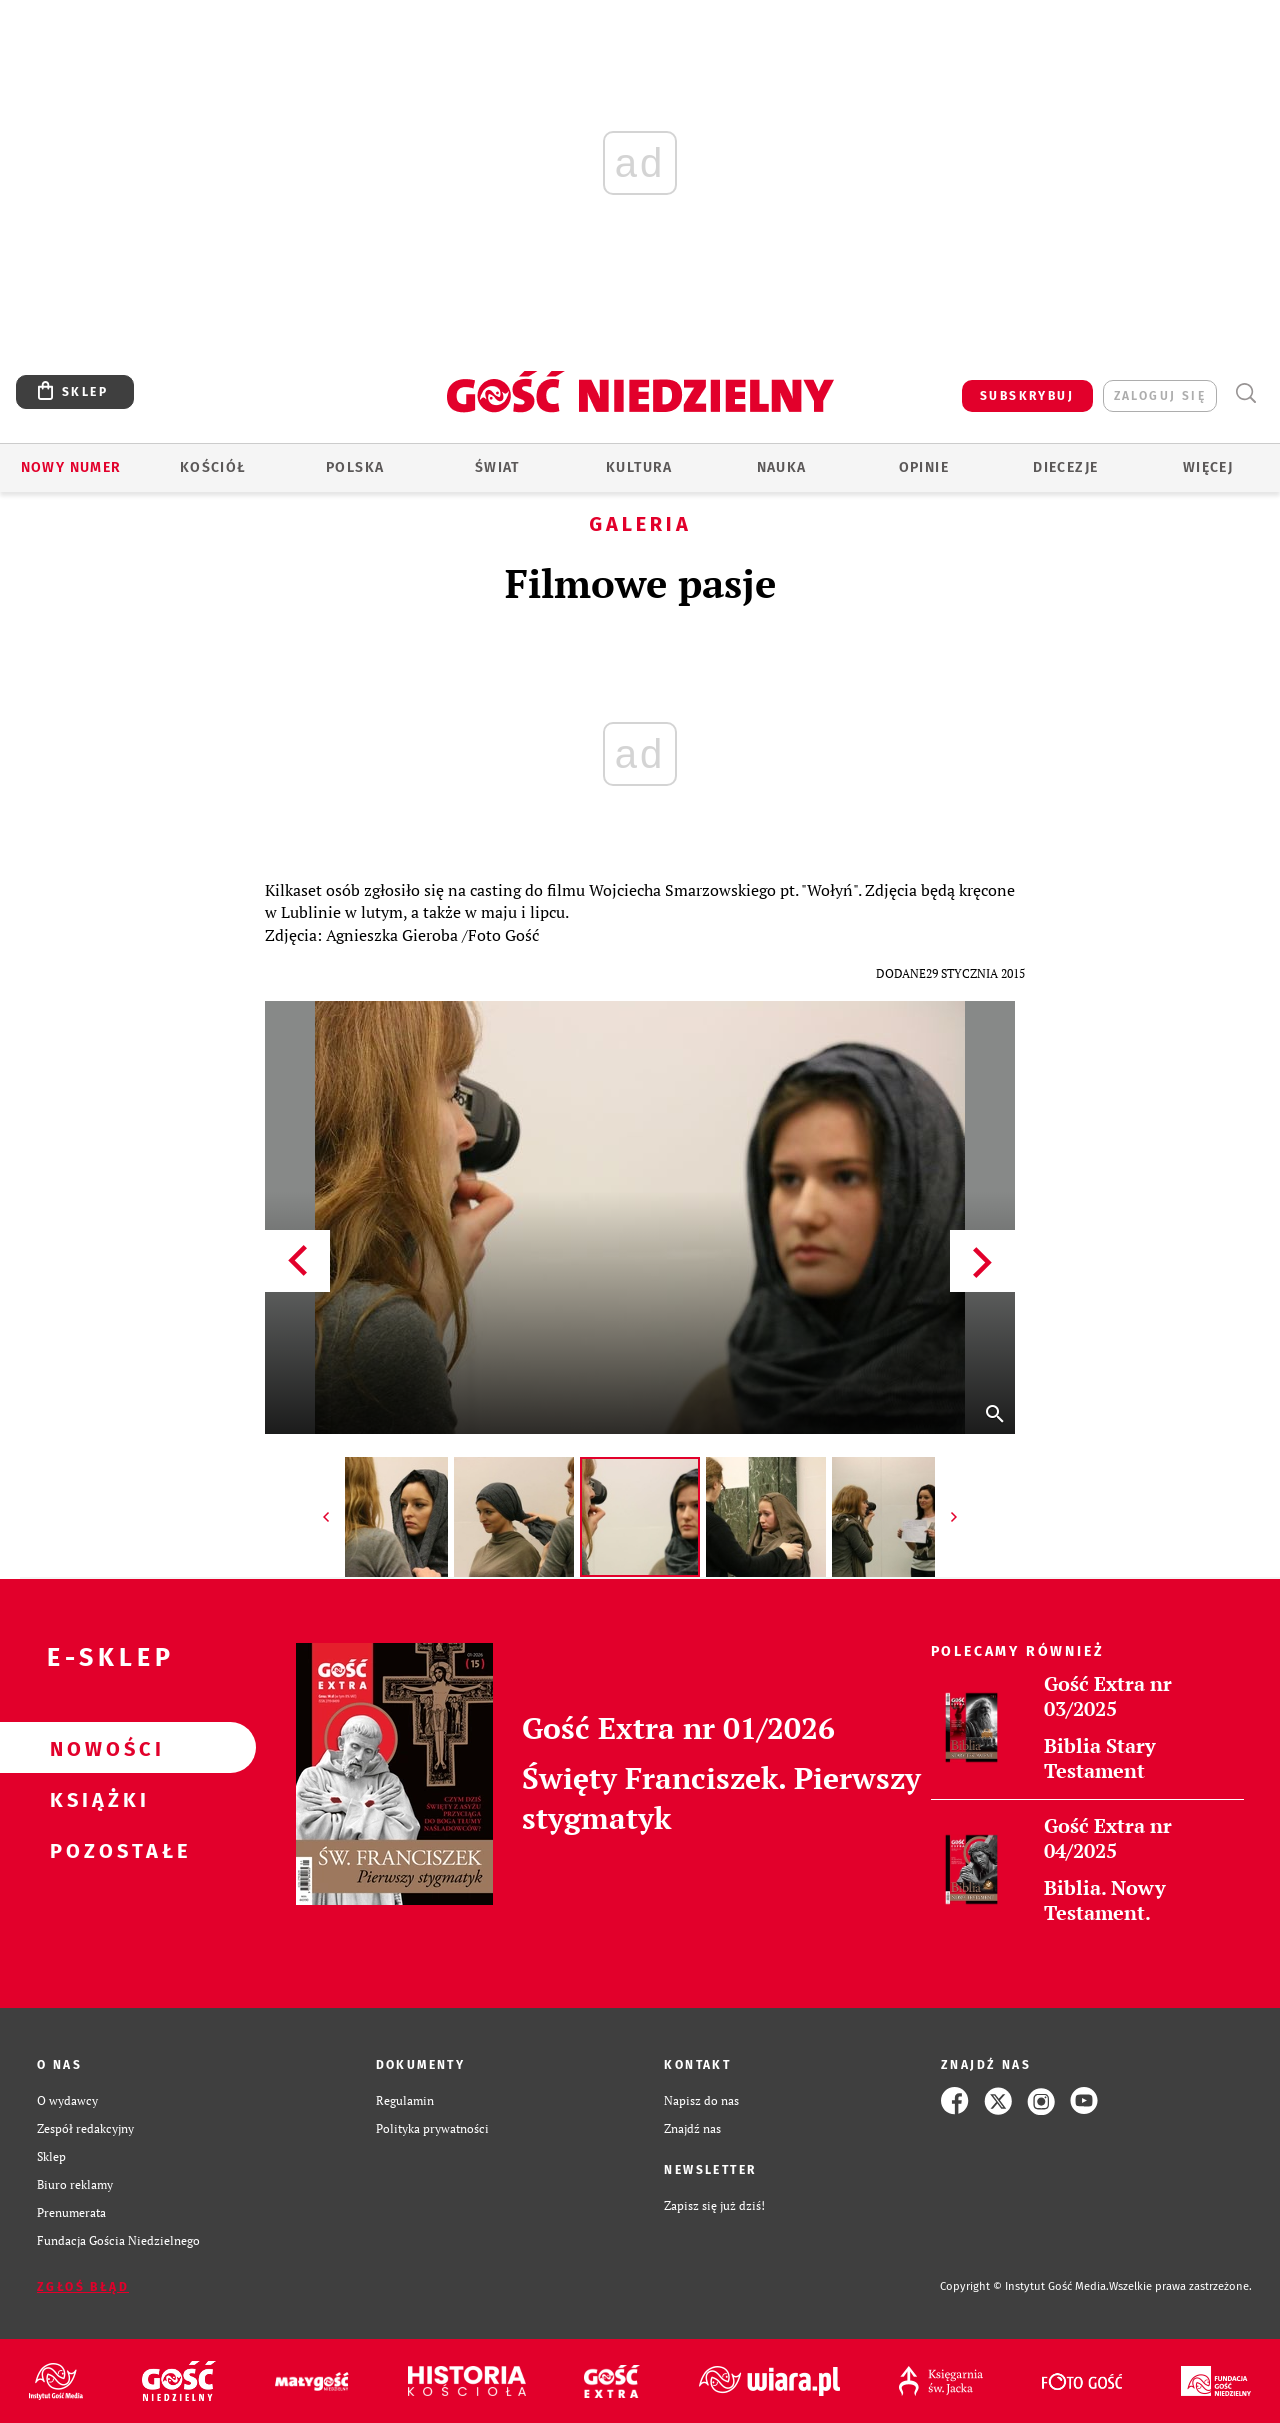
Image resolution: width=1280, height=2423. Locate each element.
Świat (497, 467)
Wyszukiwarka (1245, 393)
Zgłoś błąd (83, 2287)
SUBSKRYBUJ (1027, 396)
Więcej (1208, 467)
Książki (96, 1799)
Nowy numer (71, 467)
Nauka (782, 467)
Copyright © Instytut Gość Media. (1024, 2286)
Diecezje (1065, 467)
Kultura (639, 467)
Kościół (213, 467)
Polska (355, 467)
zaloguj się (1160, 396)
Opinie (924, 467)
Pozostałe (96, 1850)
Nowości (96, 1748)
